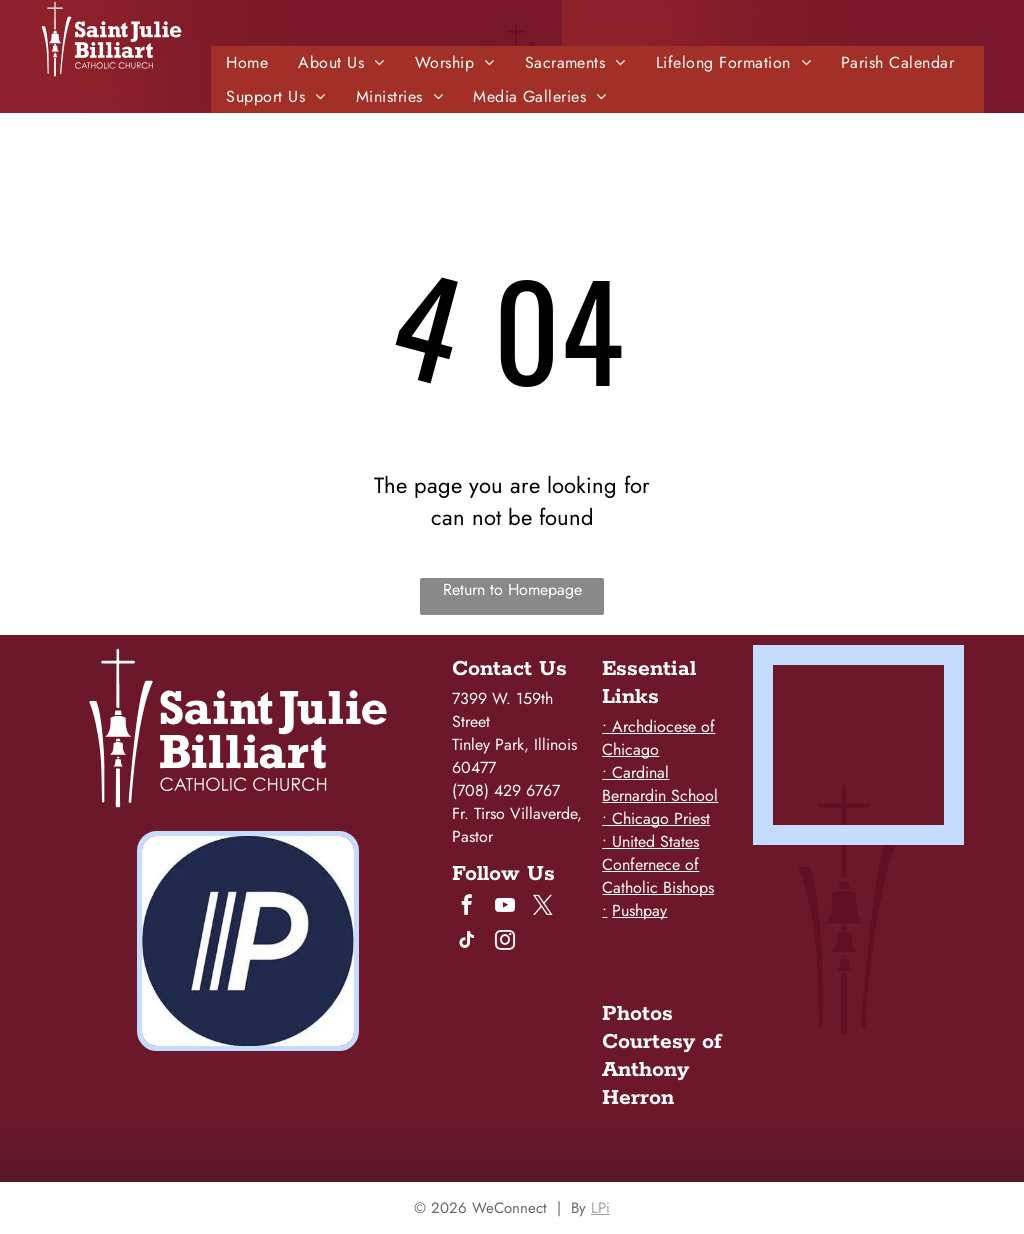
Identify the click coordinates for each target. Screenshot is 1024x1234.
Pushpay (639, 910)
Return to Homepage (512, 589)
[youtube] (505, 907)
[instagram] (505, 942)
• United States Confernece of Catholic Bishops (658, 864)
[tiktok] (467, 942)
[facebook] (467, 907)
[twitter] (543, 907)
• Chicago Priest (656, 818)
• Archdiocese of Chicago (658, 738)
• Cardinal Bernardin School (660, 784)
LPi (600, 1208)
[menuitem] (247, 62)
